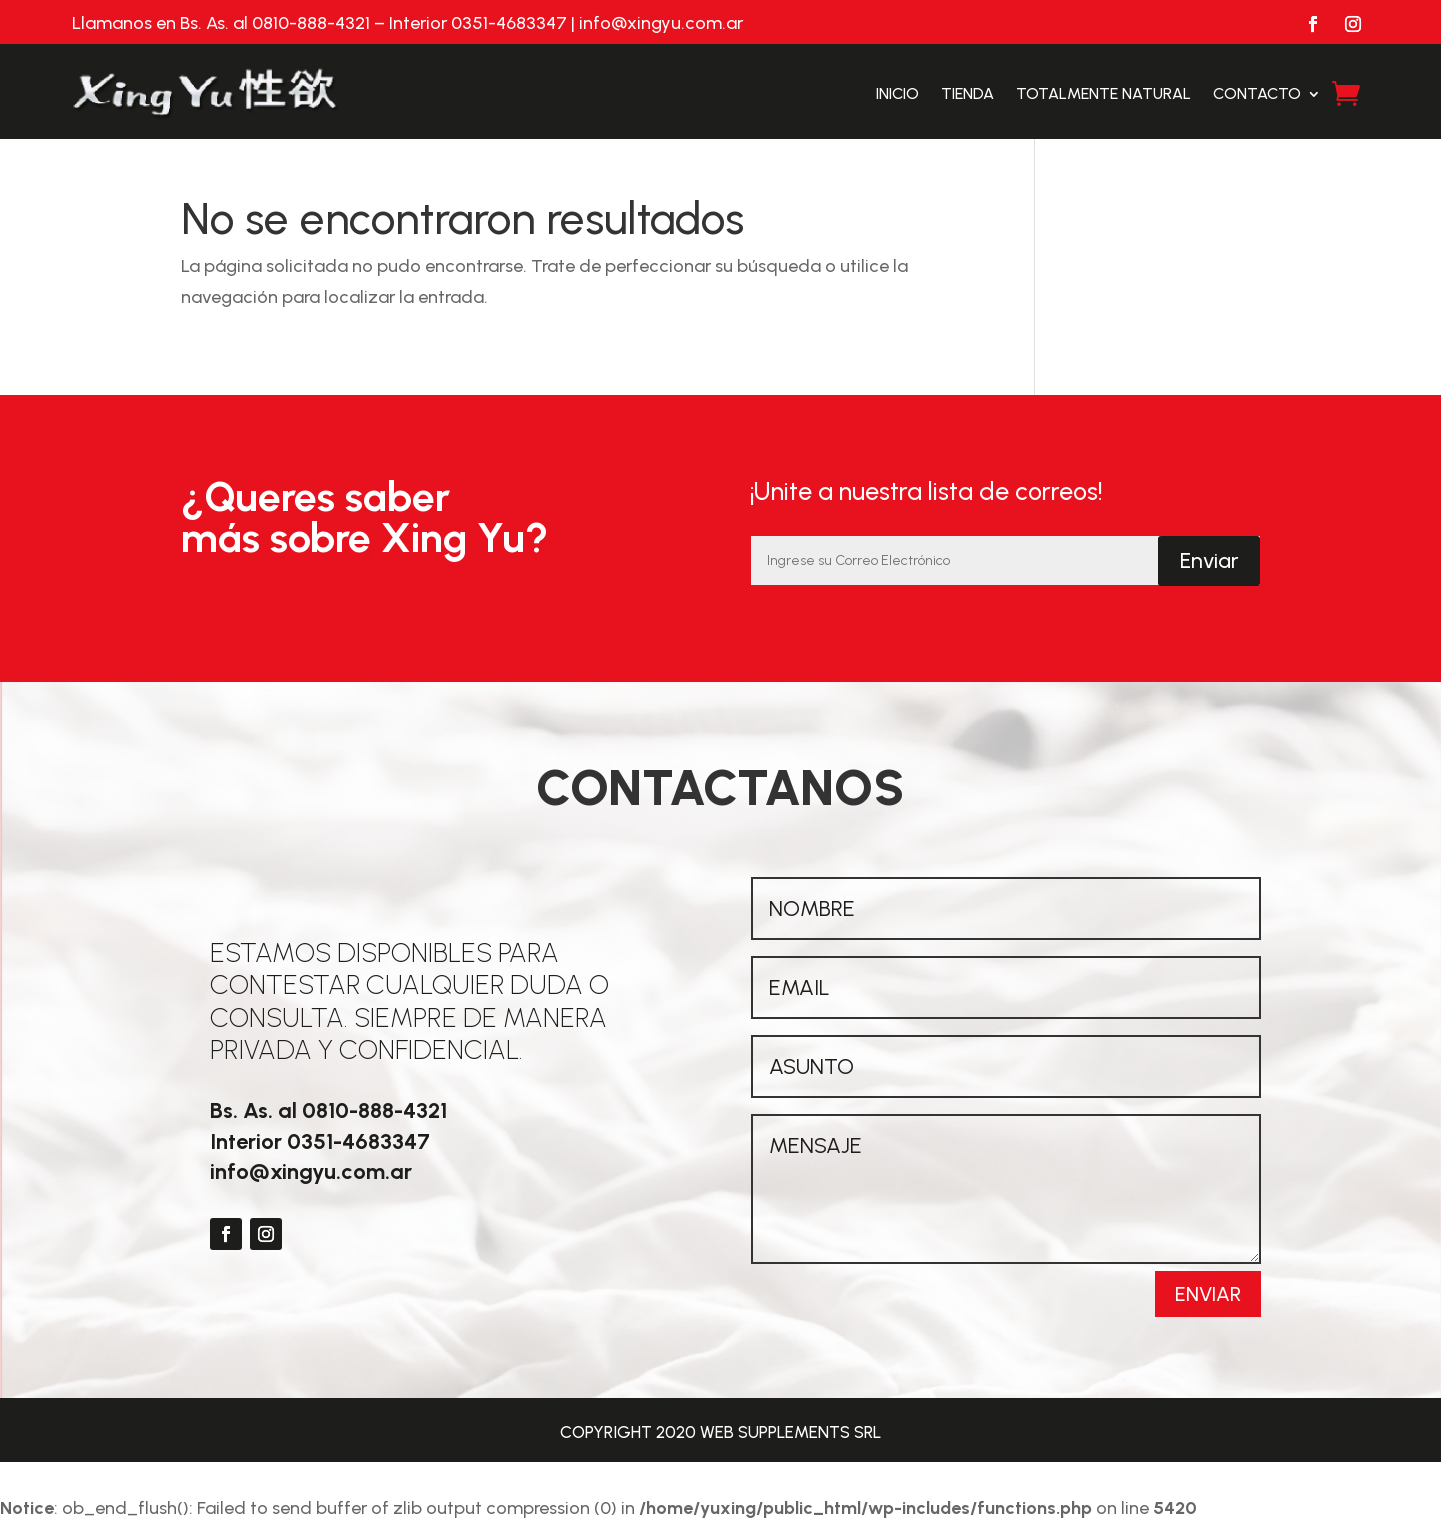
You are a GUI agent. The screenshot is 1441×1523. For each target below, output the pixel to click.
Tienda (967, 93)
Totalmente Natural (1103, 93)
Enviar (1209, 560)
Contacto (1257, 93)
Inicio (897, 93)
